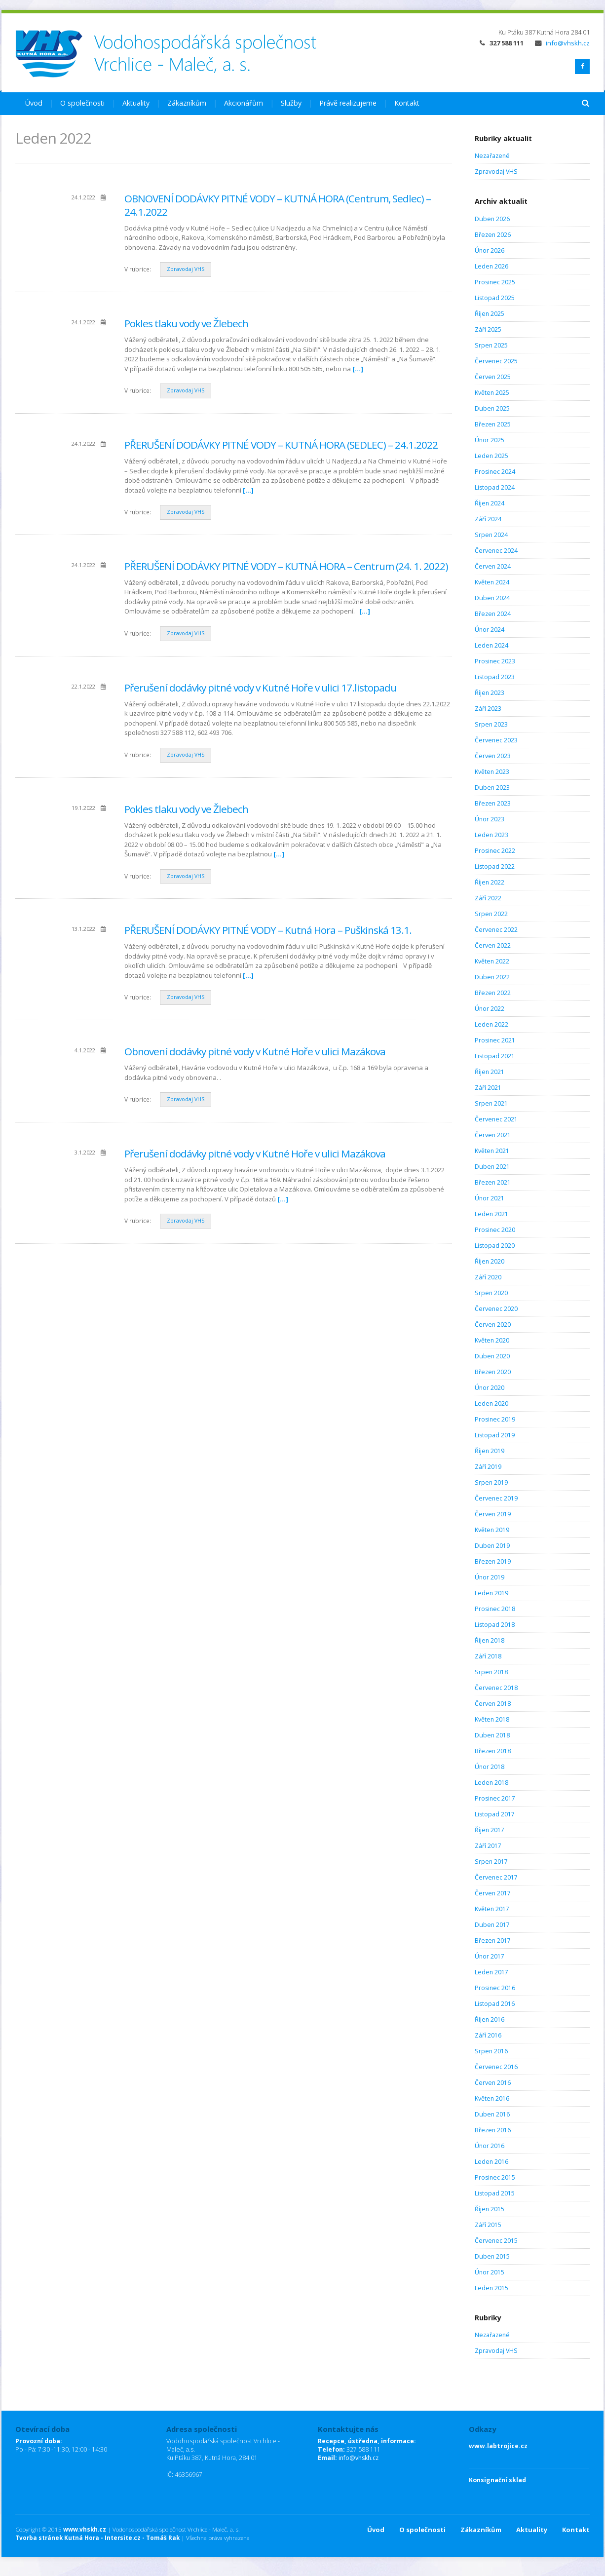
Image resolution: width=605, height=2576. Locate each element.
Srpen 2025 (491, 345)
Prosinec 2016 (495, 1988)
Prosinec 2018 (495, 1609)
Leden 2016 (491, 2161)
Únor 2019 (489, 1577)
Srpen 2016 (491, 2051)
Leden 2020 (491, 1403)
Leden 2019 (491, 1593)
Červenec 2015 (496, 2240)
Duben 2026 (492, 219)
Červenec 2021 (496, 1119)
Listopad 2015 (495, 2193)
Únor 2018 (489, 1767)
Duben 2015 (492, 2256)
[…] (357, 368)
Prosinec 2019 (495, 1419)
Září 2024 (488, 519)
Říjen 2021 (489, 1072)
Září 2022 (488, 898)
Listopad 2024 (495, 487)
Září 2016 (488, 2035)
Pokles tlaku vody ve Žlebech (186, 323)
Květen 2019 (492, 1530)
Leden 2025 (491, 456)
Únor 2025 (489, 440)
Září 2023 (488, 708)
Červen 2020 (493, 1324)
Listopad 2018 (495, 1624)
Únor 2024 (489, 629)
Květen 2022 (492, 961)
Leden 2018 (491, 1782)
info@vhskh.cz (562, 42)
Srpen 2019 (491, 1482)
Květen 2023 (492, 772)
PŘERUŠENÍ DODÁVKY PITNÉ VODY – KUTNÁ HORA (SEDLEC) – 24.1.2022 (281, 445)
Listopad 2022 (495, 866)
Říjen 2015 (489, 2209)
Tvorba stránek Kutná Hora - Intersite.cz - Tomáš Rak (97, 2537)
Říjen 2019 (489, 1451)
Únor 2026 (489, 250)
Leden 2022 (491, 1024)
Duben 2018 (492, 1735)
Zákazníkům (186, 103)
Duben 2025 (492, 408)
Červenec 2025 (496, 361)
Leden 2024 (491, 645)
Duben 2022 (492, 977)
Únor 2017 (489, 1956)
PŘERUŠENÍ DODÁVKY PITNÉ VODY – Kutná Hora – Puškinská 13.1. (268, 930)
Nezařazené (492, 156)
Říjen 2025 (489, 313)
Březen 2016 (493, 2130)
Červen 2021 (493, 1135)
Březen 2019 (493, 1561)
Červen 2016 (493, 2082)
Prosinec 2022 (495, 850)
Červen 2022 (493, 945)
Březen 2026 (493, 235)
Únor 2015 (489, 2272)
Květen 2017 (492, 1909)
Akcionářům (243, 103)
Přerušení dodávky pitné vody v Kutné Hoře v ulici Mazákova (254, 1153)
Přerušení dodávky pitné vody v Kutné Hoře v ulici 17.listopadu (260, 687)
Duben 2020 (492, 1356)
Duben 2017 (492, 1925)
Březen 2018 (493, 1751)
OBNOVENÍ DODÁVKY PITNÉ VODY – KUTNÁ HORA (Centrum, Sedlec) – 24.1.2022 (277, 205)
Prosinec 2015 (495, 2177)
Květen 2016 (492, 2098)
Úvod (33, 103)
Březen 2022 (493, 993)
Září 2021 (488, 1087)
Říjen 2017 (489, 1830)
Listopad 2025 (495, 298)
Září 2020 (488, 1277)
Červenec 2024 (496, 550)
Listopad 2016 (495, 2003)
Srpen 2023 (491, 724)
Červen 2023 (493, 756)
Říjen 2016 (489, 2019)
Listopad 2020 (495, 1245)
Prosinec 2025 (495, 282)
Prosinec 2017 (495, 1798)
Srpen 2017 (491, 1861)
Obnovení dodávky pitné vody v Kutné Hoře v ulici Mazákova (254, 1051)
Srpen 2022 (491, 914)
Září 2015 (488, 2225)
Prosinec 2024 (495, 471)
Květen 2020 (492, 1340)
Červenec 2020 (496, 1309)
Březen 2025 (493, 424)
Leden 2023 (491, 835)
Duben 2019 (492, 1545)
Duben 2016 (492, 2114)
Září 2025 (488, 329)
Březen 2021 (493, 1182)
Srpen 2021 (491, 1103)
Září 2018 (488, 1656)
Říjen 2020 (489, 1261)
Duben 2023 (492, 787)
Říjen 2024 (489, 503)
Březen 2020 (493, 1372)
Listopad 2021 (495, 1056)
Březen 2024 (493, 614)
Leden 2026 (491, 266)
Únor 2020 (489, 1388)
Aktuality (136, 103)
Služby (291, 103)
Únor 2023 (489, 819)
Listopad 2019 (495, 1435)
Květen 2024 (492, 582)
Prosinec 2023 (495, 661)
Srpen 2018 (491, 1672)
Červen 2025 (493, 377)
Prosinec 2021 (495, 1040)
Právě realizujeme (348, 103)
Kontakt (406, 103)
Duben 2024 (492, 598)
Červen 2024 (493, 566)
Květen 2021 (492, 1151)
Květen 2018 (492, 1719)
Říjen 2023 (489, 693)
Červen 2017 (493, 1893)
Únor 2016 (489, 2146)
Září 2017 (488, 1846)
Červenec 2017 (496, 1877)
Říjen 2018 (489, 1640)
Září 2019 (488, 1466)
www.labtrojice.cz (498, 2446)
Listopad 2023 (495, 677)
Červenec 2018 (496, 1688)
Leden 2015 (491, 2288)
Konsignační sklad (497, 2480)
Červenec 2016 (496, 2067)
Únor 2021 (489, 1198)
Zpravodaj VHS (185, 269)
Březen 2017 (493, 1940)
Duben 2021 (492, 1166)
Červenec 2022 (496, 929)
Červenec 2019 (496, 1498)
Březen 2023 (493, 803)
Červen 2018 (493, 1703)
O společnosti (82, 103)
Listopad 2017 (495, 1814)
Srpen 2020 (491, 1293)
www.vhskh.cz (84, 2529)
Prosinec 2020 (495, 1230)
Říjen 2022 (489, 882)
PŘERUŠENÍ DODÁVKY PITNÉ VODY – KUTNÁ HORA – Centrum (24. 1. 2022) (286, 566)
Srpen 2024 (491, 535)
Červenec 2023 (496, 740)
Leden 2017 (491, 1972)
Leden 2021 (491, 1214)
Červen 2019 (493, 1514)
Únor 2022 (489, 1008)
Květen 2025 (492, 392)
